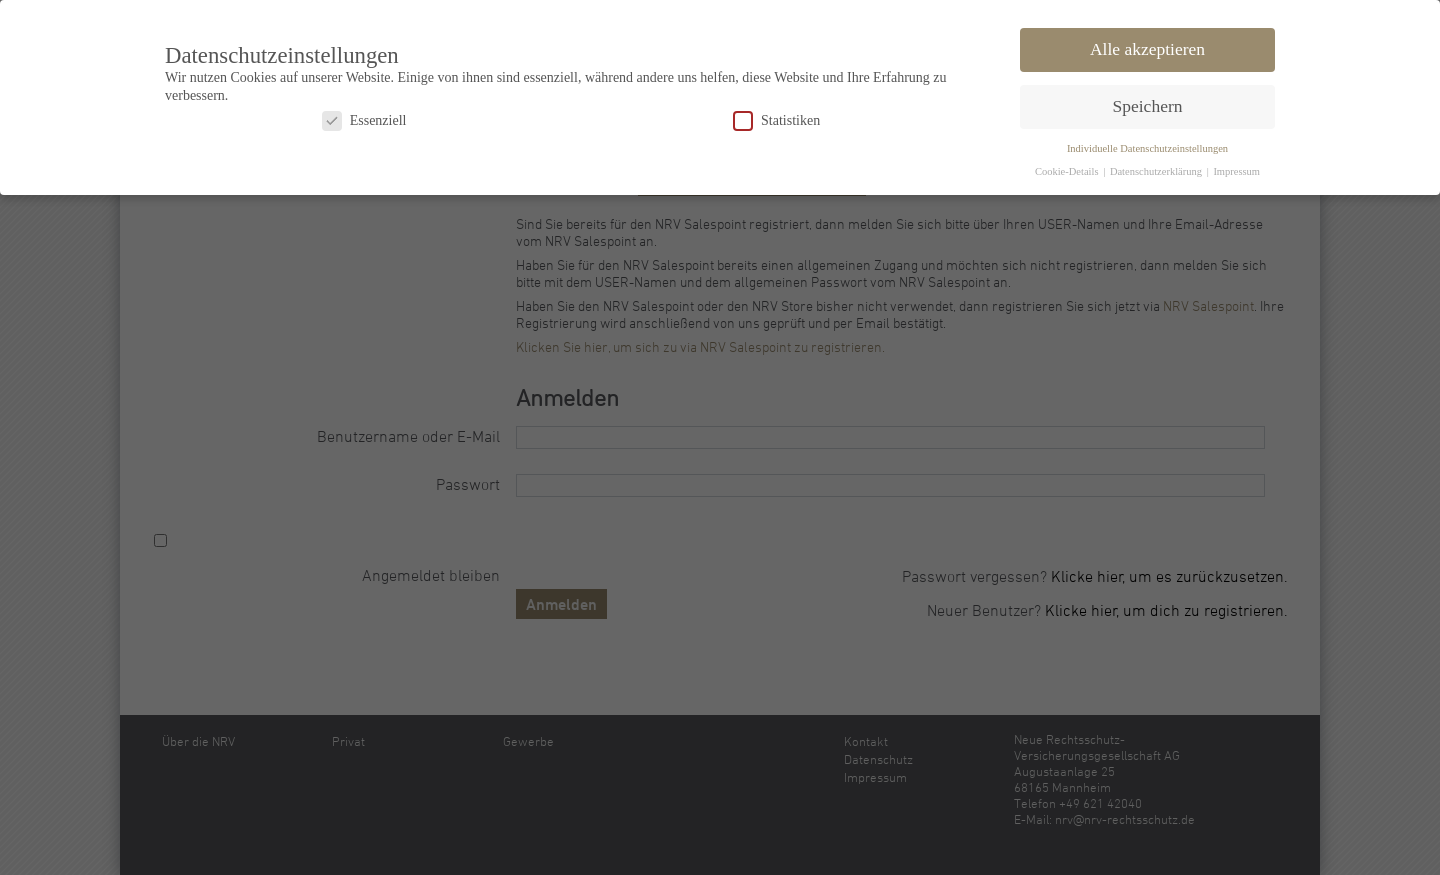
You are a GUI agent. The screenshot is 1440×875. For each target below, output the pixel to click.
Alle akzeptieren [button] (1147, 46)
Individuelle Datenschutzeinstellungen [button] (1147, 145)
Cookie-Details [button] (1068, 168)
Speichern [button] (1148, 103)
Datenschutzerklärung (1157, 168)
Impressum (1236, 168)
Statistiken (776, 117)
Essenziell (364, 117)
